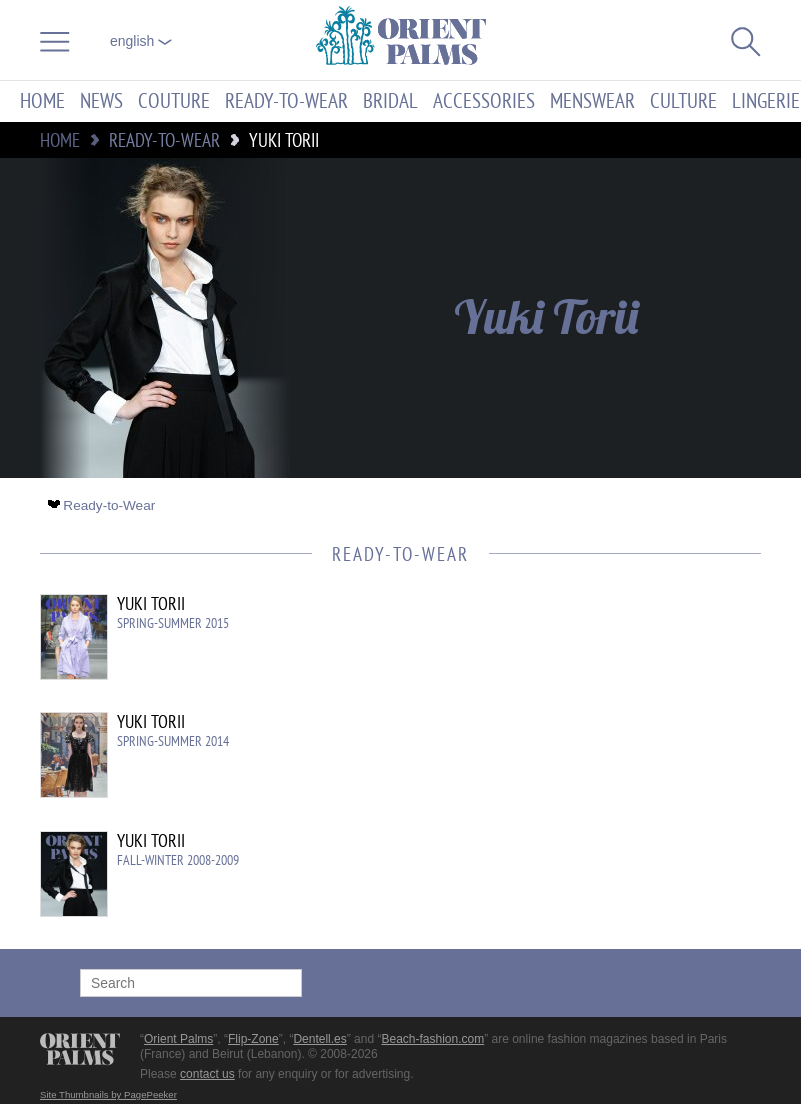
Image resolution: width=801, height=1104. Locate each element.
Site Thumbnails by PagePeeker (108, 1094)
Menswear (592, 101)
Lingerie (766, 101)
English (141, 41)
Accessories (484, 101)
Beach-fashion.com (432, 1039)
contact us (207, 1074)
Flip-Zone (253, 1039)
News (101, 101)
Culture (683, 101)
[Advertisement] (591, 729)
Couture (174, 101)
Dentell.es (319, 1039)
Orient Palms (178, 1039)
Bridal (390, 101)
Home (42, 101)
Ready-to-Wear (286, 101)
